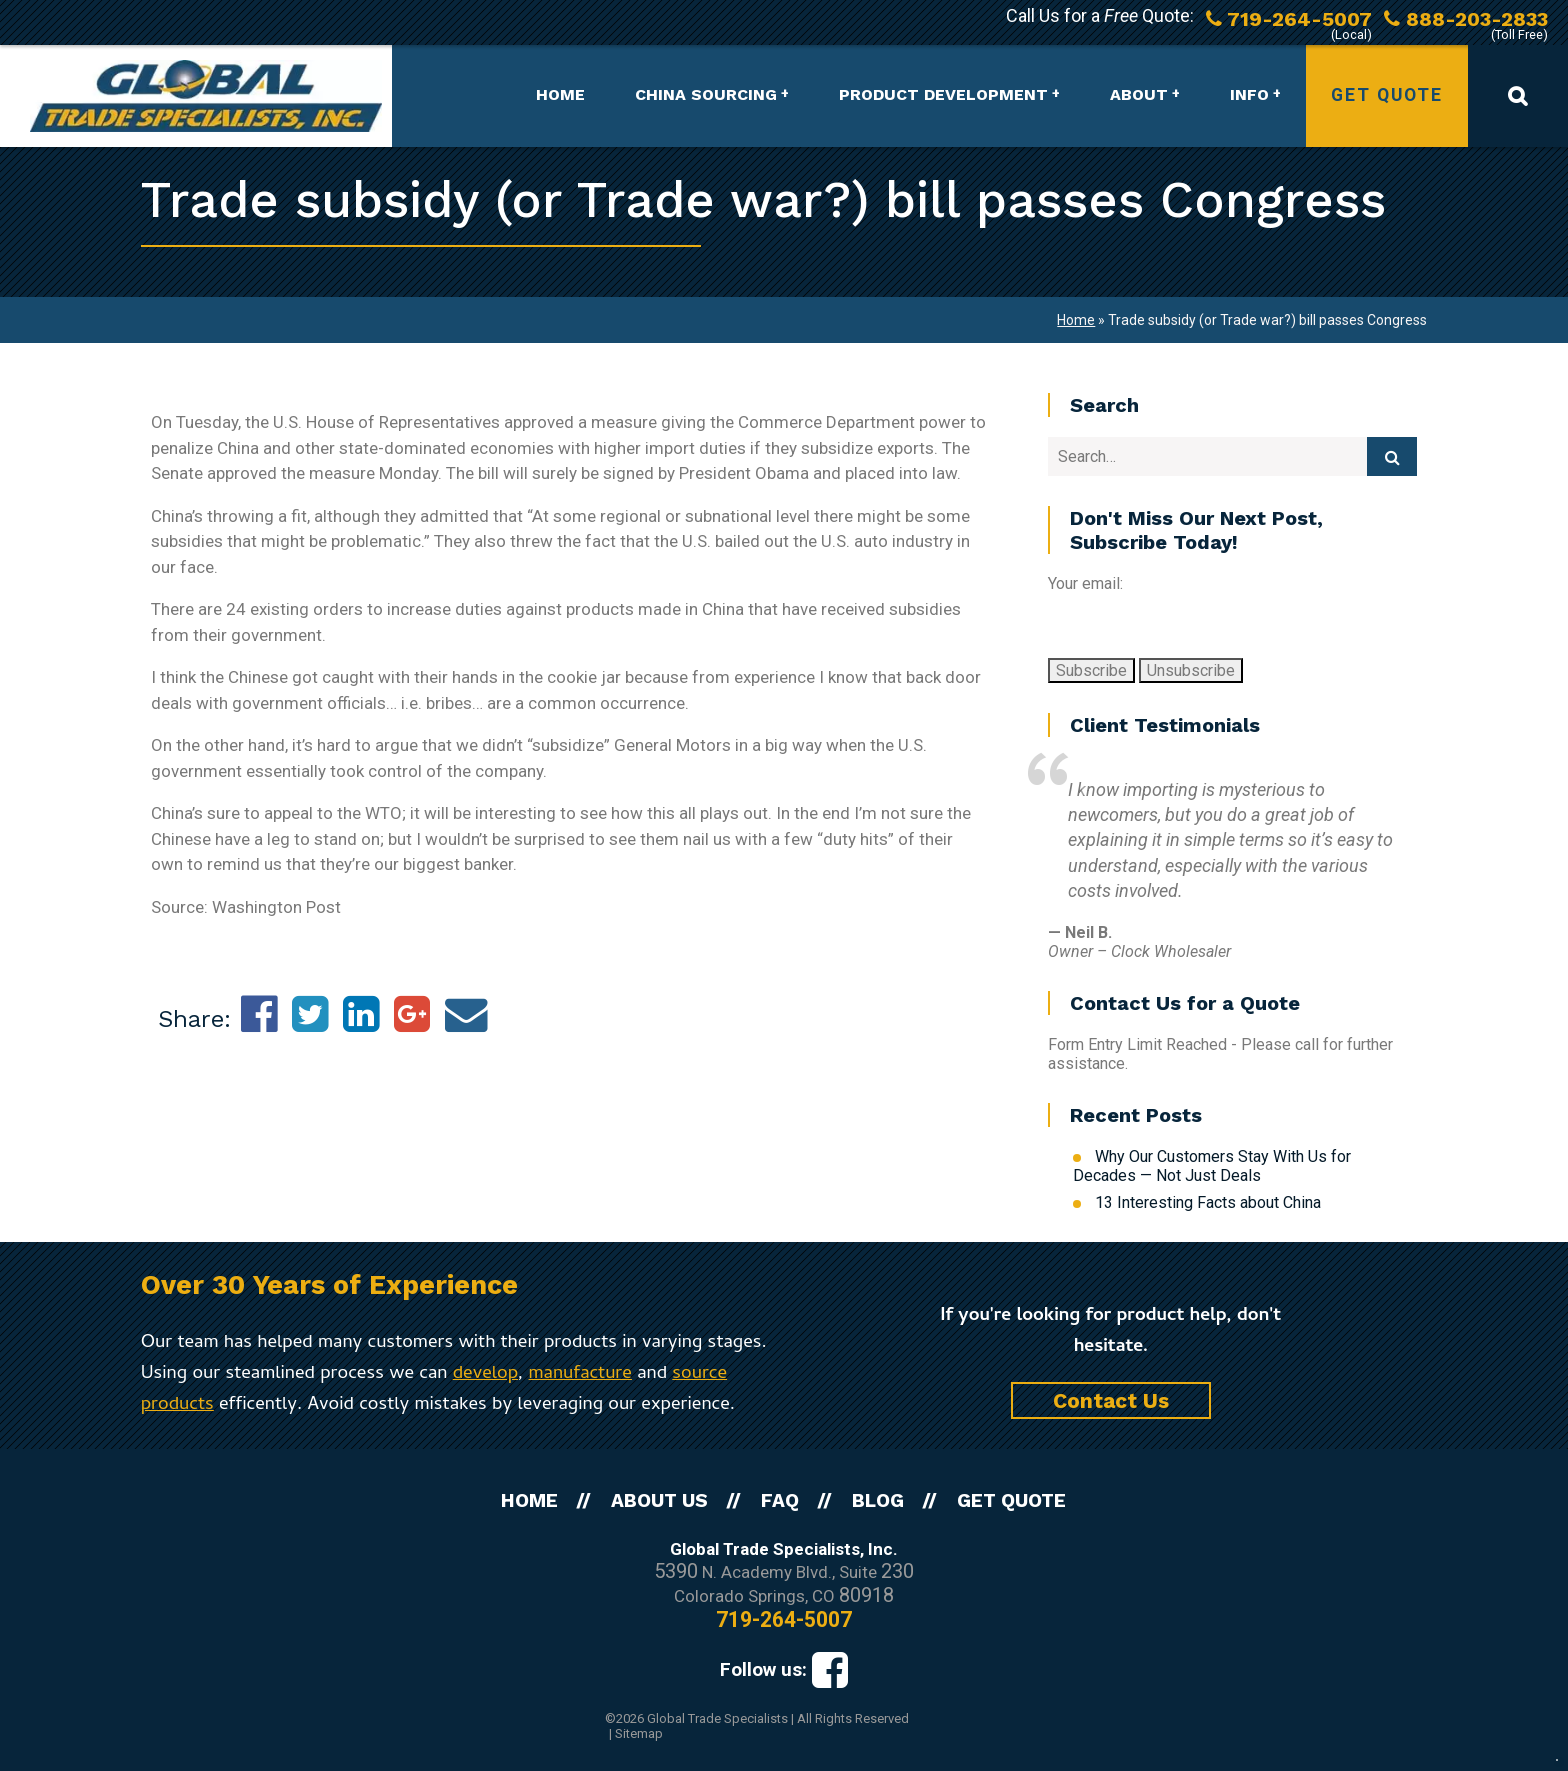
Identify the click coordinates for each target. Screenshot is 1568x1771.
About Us (659, 1500)
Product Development (943, 94)
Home (560, 94)
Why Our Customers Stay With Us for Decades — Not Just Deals (1212, 1166)
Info (1249, 94)
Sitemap (639, 1733)
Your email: (1085, 583)
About (1139, 94)
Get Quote (1387, 95)
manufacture (580, 1374)
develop (485, 1374)
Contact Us (1111, 1400)
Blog (878, 1500)
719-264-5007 (784, 1619)
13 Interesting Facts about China (1208, 1202)
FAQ (780, 1500)
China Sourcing (706, 94)
